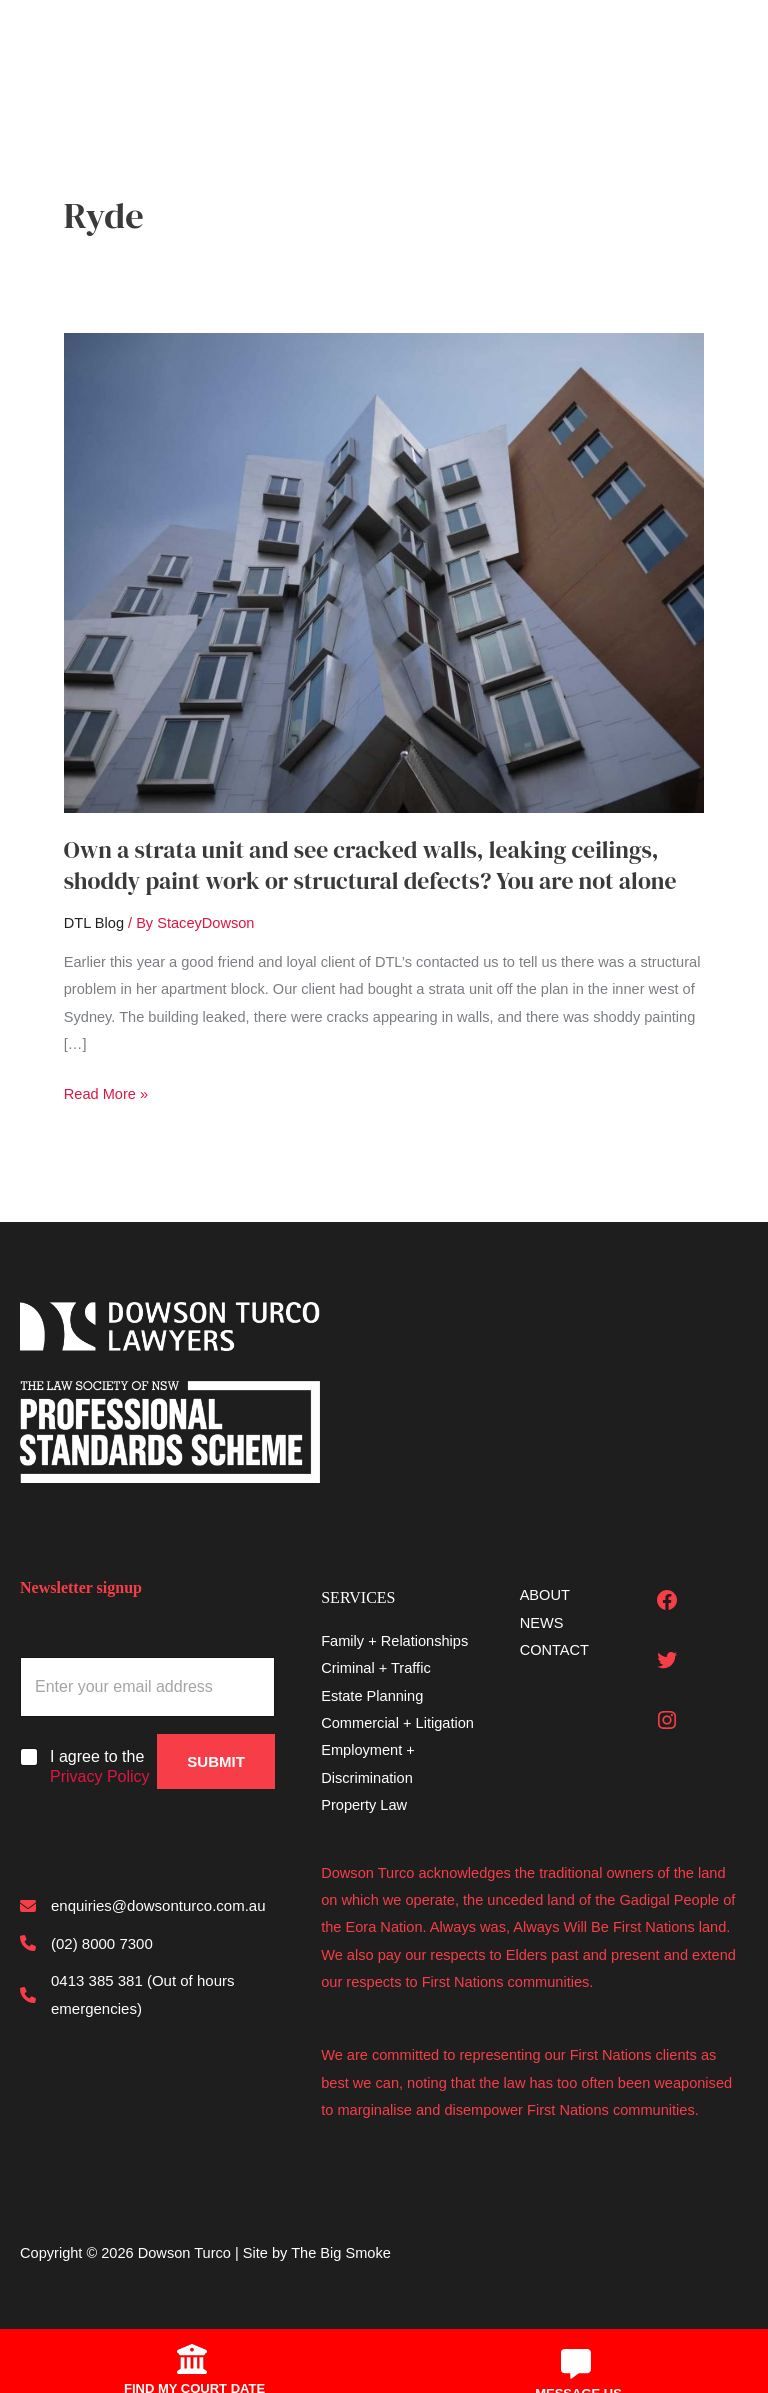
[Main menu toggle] (46, 44)
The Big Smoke (341, 2253)
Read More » (106, 1094)
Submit (216, 1761)
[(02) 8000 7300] (86, 1943)
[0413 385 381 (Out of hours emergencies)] (147, 1994)
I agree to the (100, 1767)
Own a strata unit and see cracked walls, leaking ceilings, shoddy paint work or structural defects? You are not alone (370, 865)
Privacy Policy (100, 1776)
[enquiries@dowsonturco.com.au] (143, 1905)
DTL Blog (94, 923)
